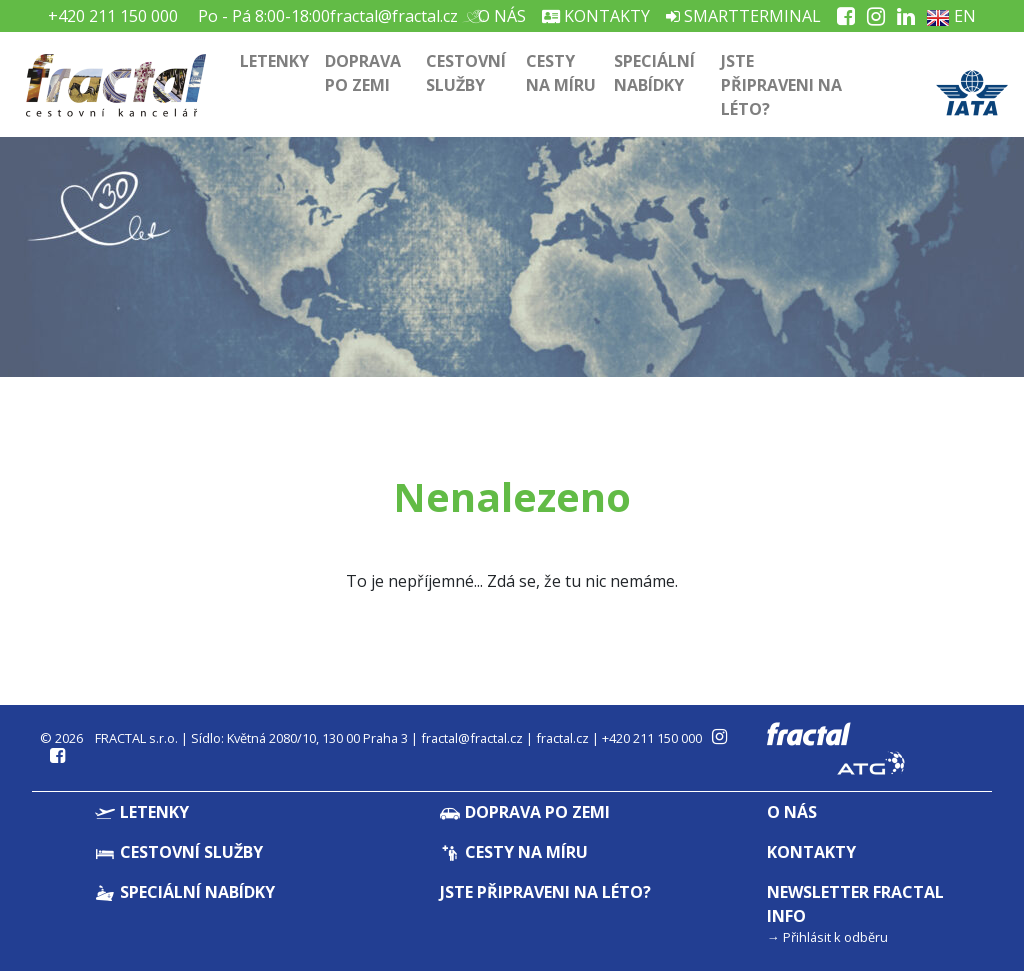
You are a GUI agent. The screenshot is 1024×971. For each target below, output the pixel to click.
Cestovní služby (466, 73)
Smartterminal (743, 16)
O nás (500, 16)
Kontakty (596, 16)
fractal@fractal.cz (394, 16)
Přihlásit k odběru (835, 937)
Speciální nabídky (654, 73)
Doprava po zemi (363, 73)
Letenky (274, 61)
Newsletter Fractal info (855, 904)
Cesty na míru (561, 73)
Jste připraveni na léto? (781, 85)
